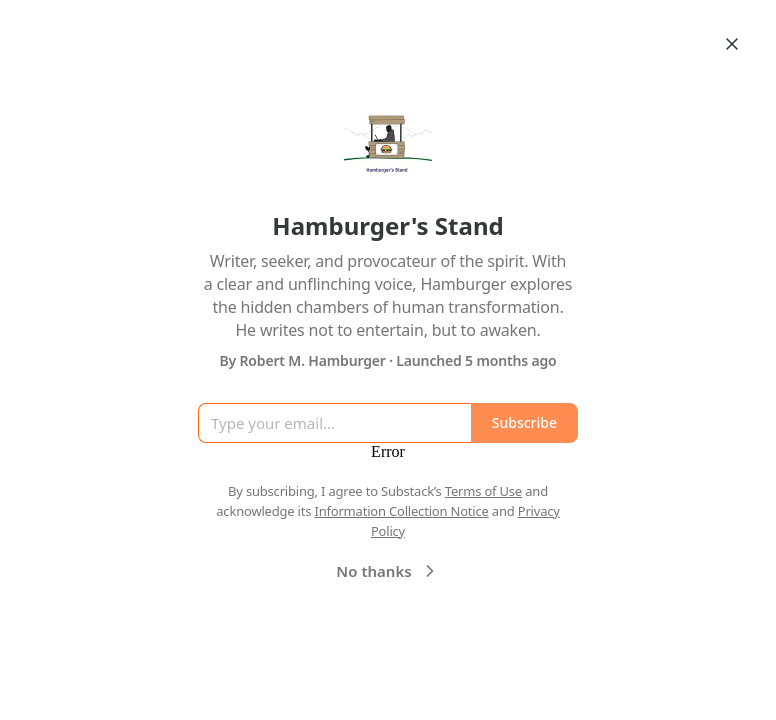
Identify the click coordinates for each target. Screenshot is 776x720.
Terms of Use (483, 491)
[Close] (732, 44)
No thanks (387, 571)
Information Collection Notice (401, 511)
